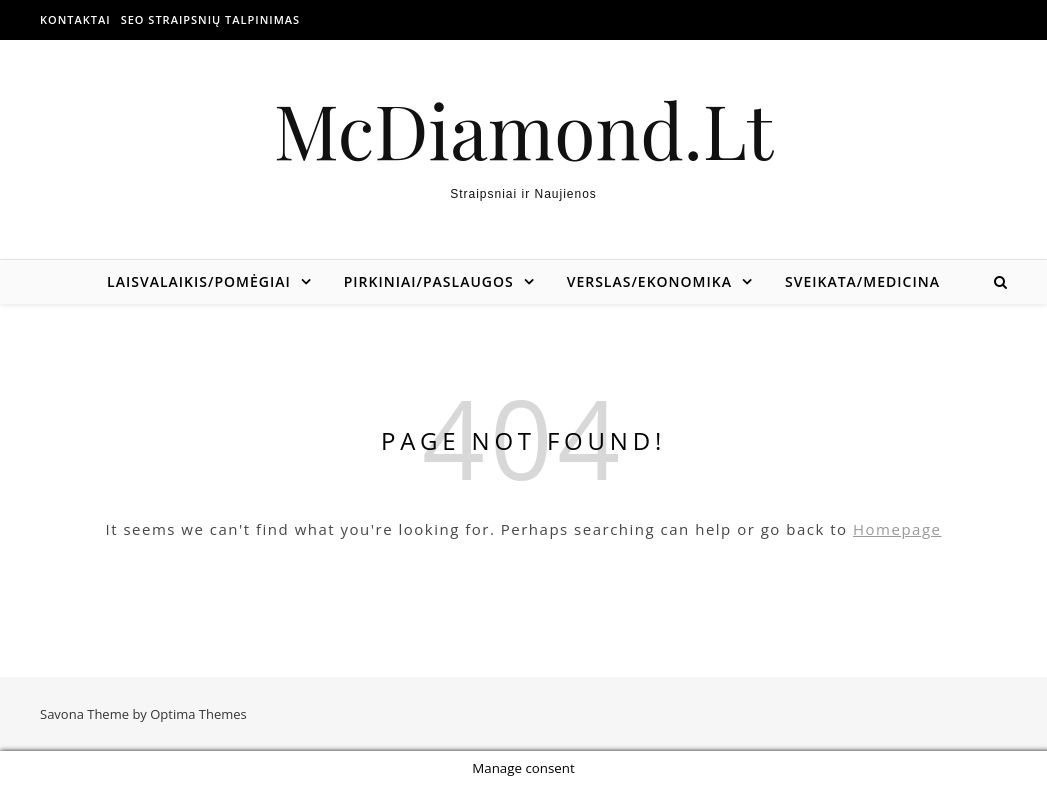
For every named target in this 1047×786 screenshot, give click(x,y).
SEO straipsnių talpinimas (210, 19)
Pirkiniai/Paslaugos (429, 281)
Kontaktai (75, 19)
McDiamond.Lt (524, 129)
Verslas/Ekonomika (649, 281)
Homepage (897, 529)
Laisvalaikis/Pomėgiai (199, 281)
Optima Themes (198, 714)
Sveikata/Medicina (862, 281)
